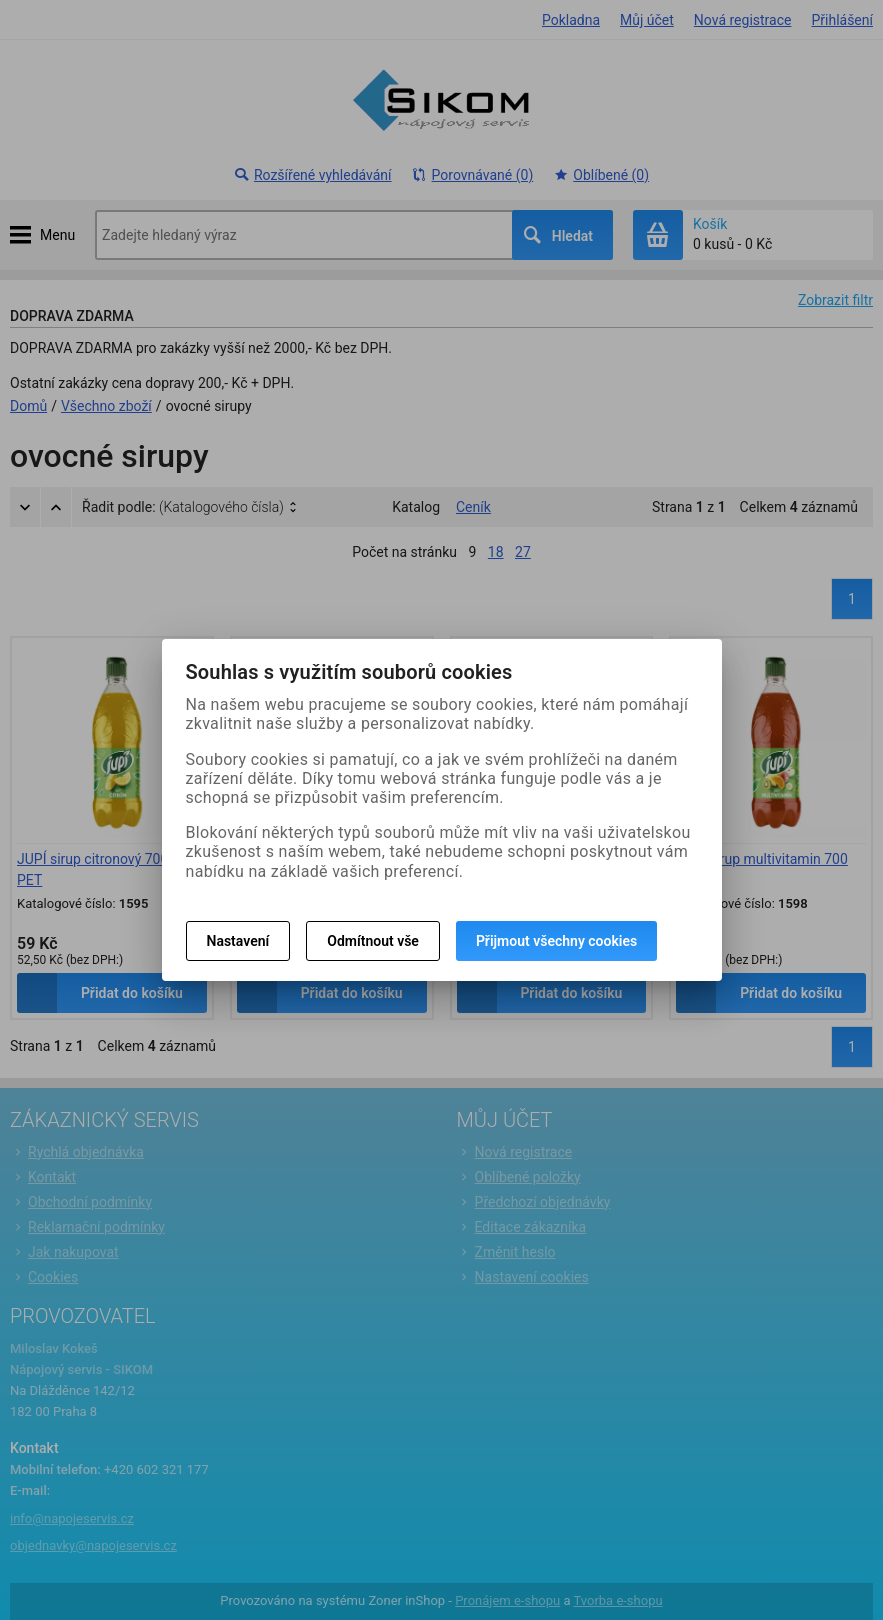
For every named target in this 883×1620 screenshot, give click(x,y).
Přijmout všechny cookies (556, 941)
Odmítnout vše (373, 941)
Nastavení (238, 941)
